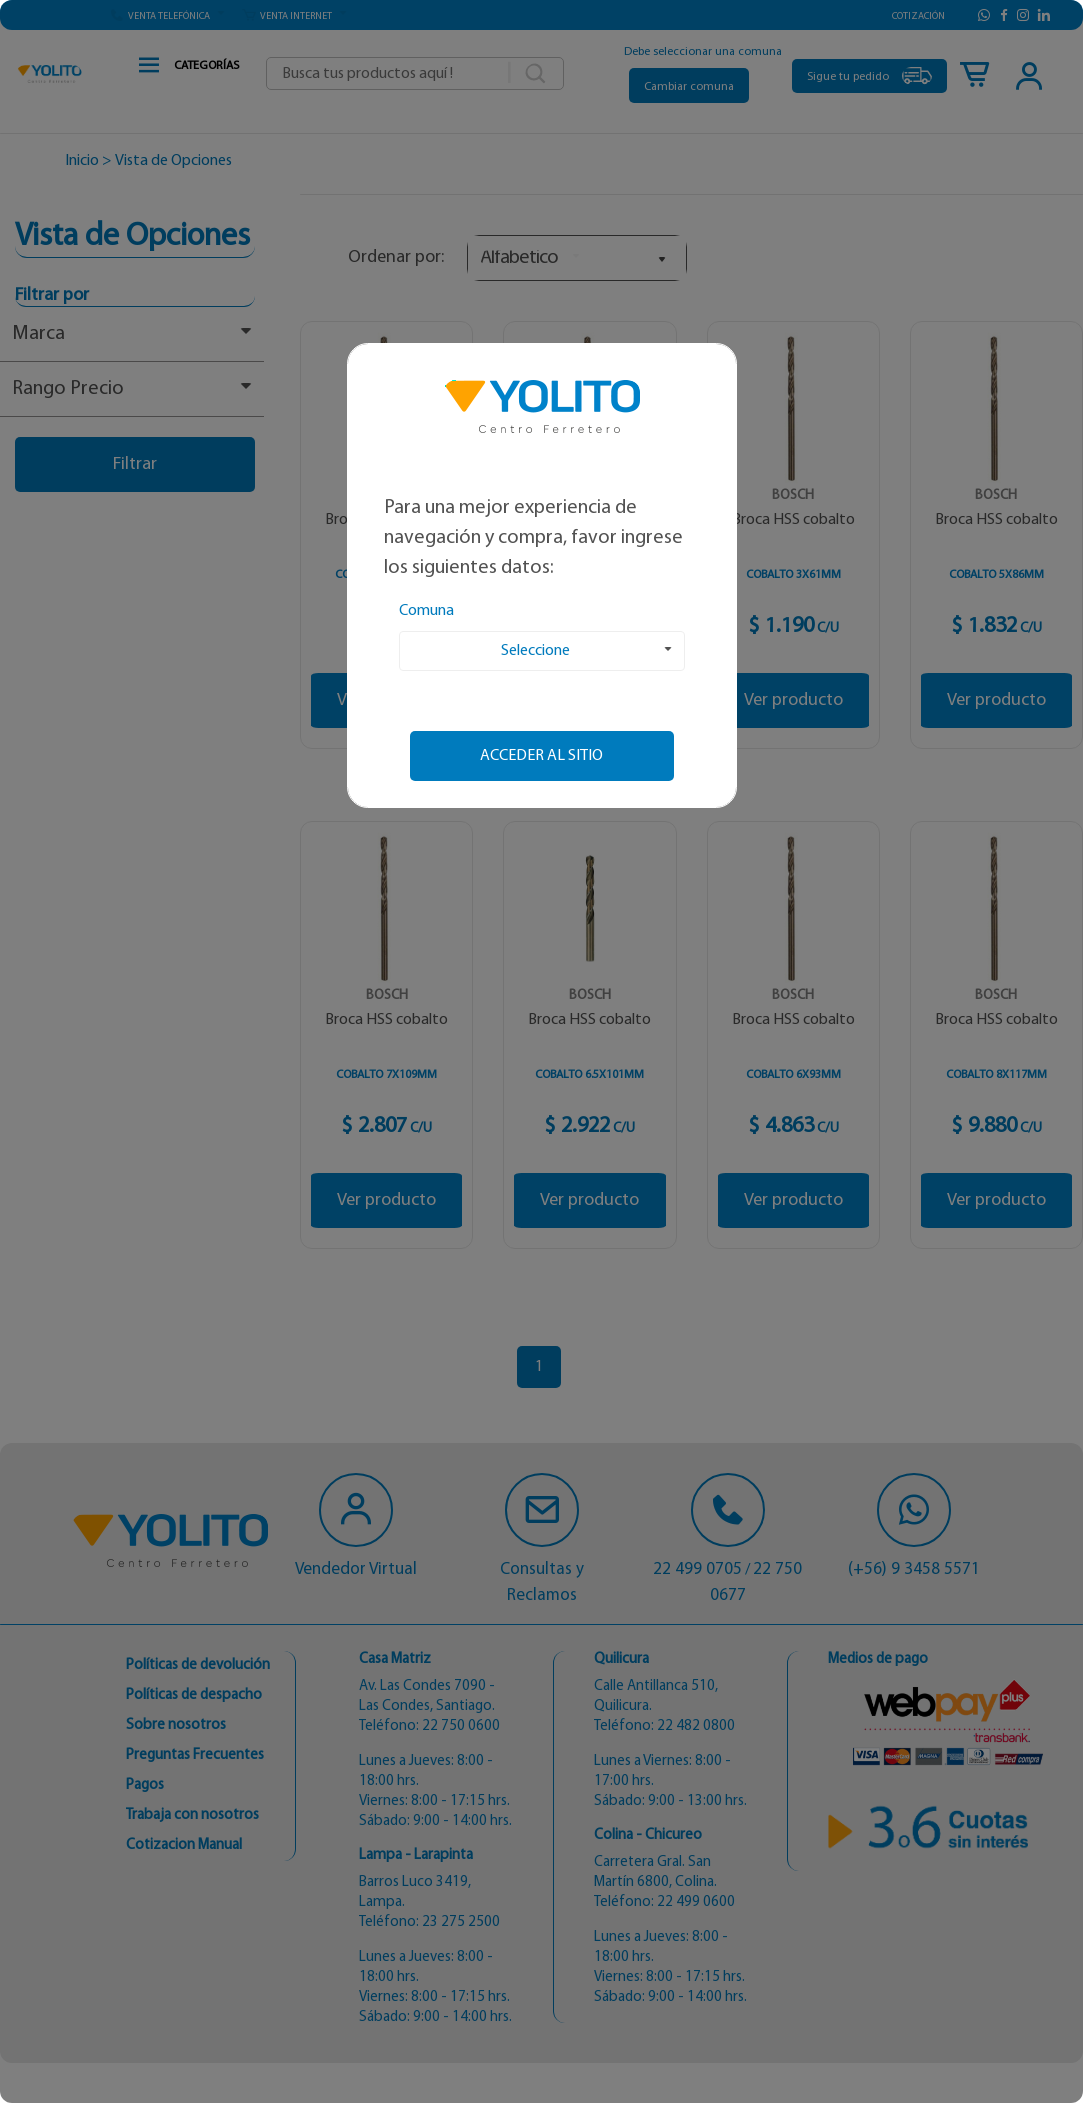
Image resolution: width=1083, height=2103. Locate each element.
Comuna (426, 611)
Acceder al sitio (541, 756)
